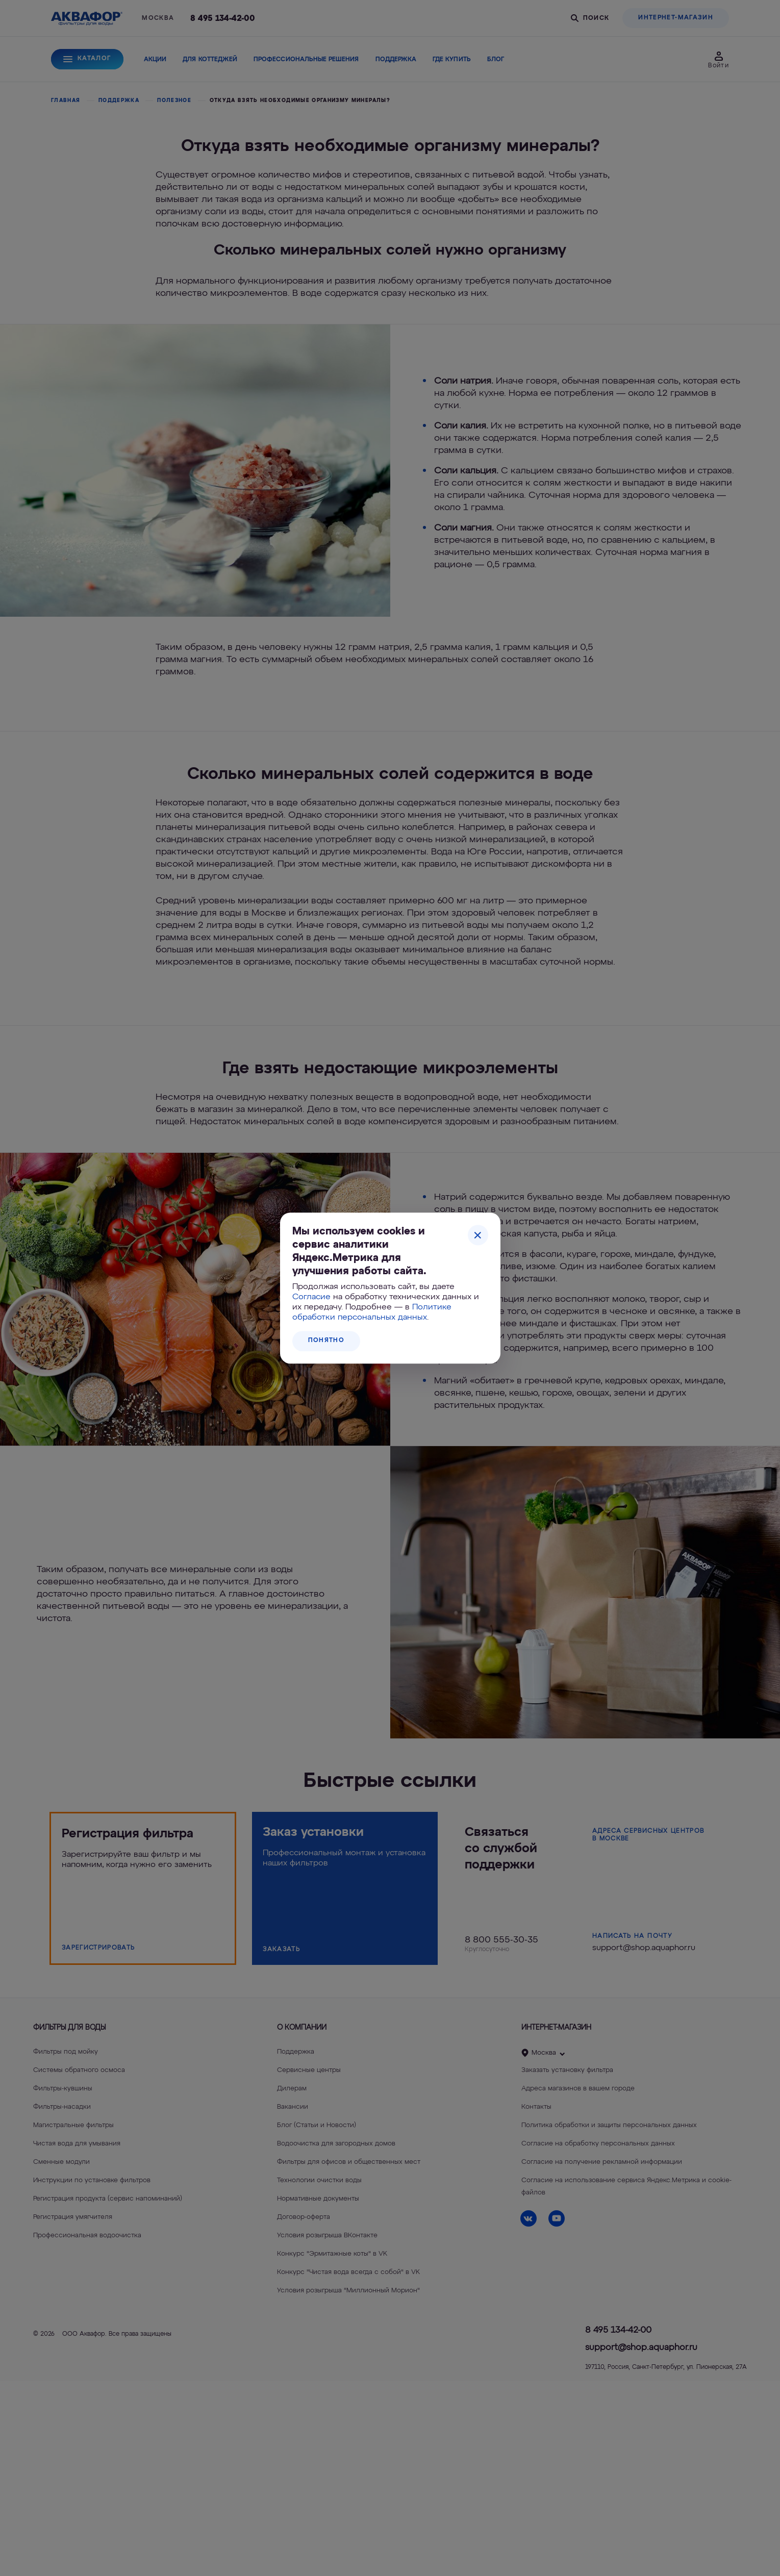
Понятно (326, 1340)
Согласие (311, 1297)
